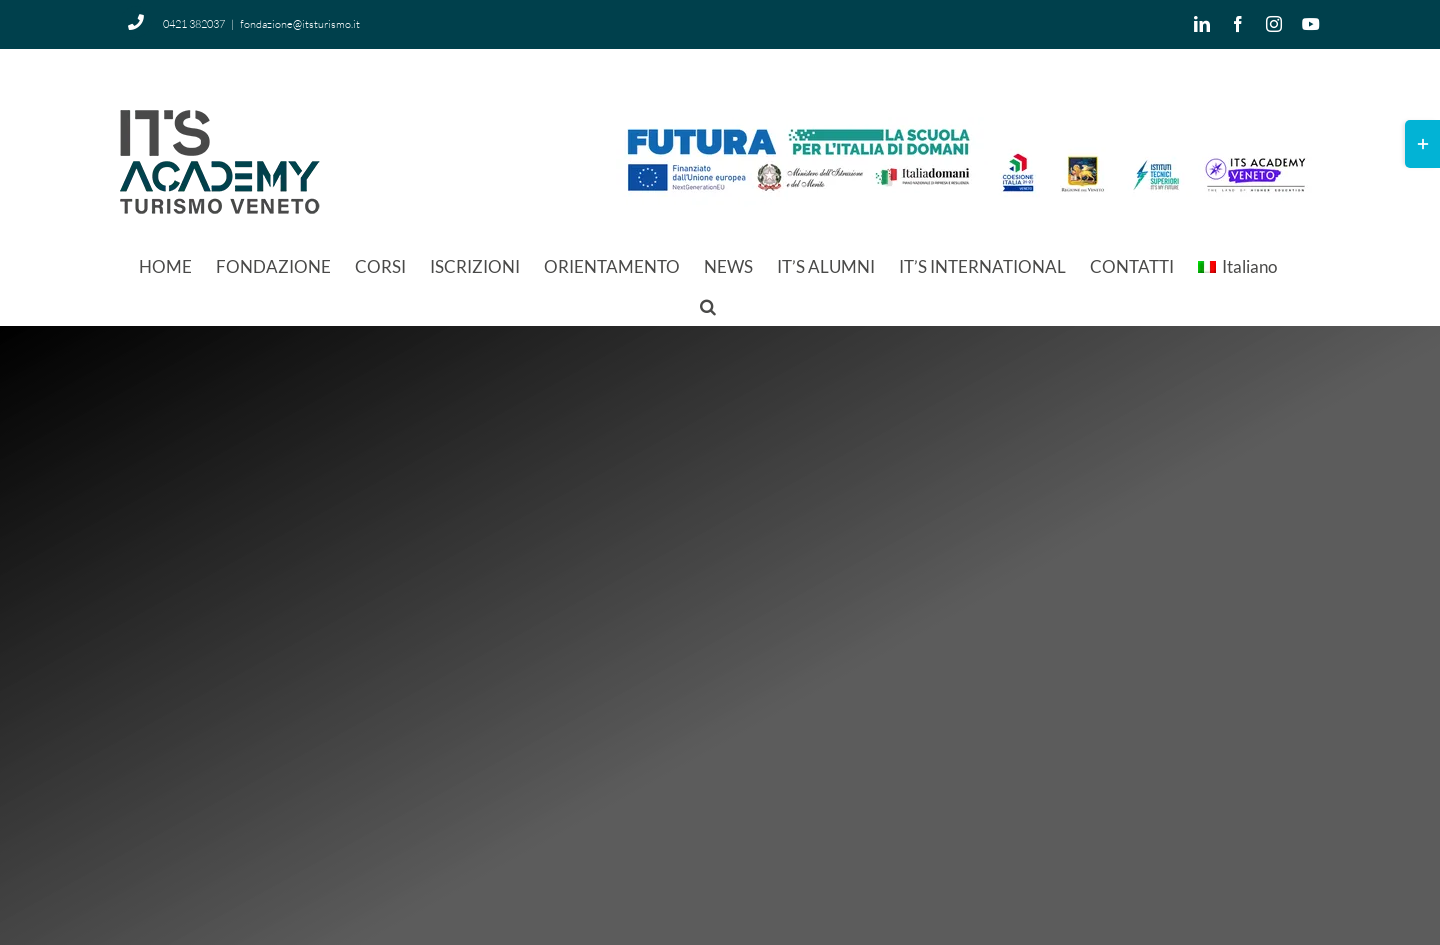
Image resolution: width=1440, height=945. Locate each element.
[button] (708, 305)
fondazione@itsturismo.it (300, 24)
